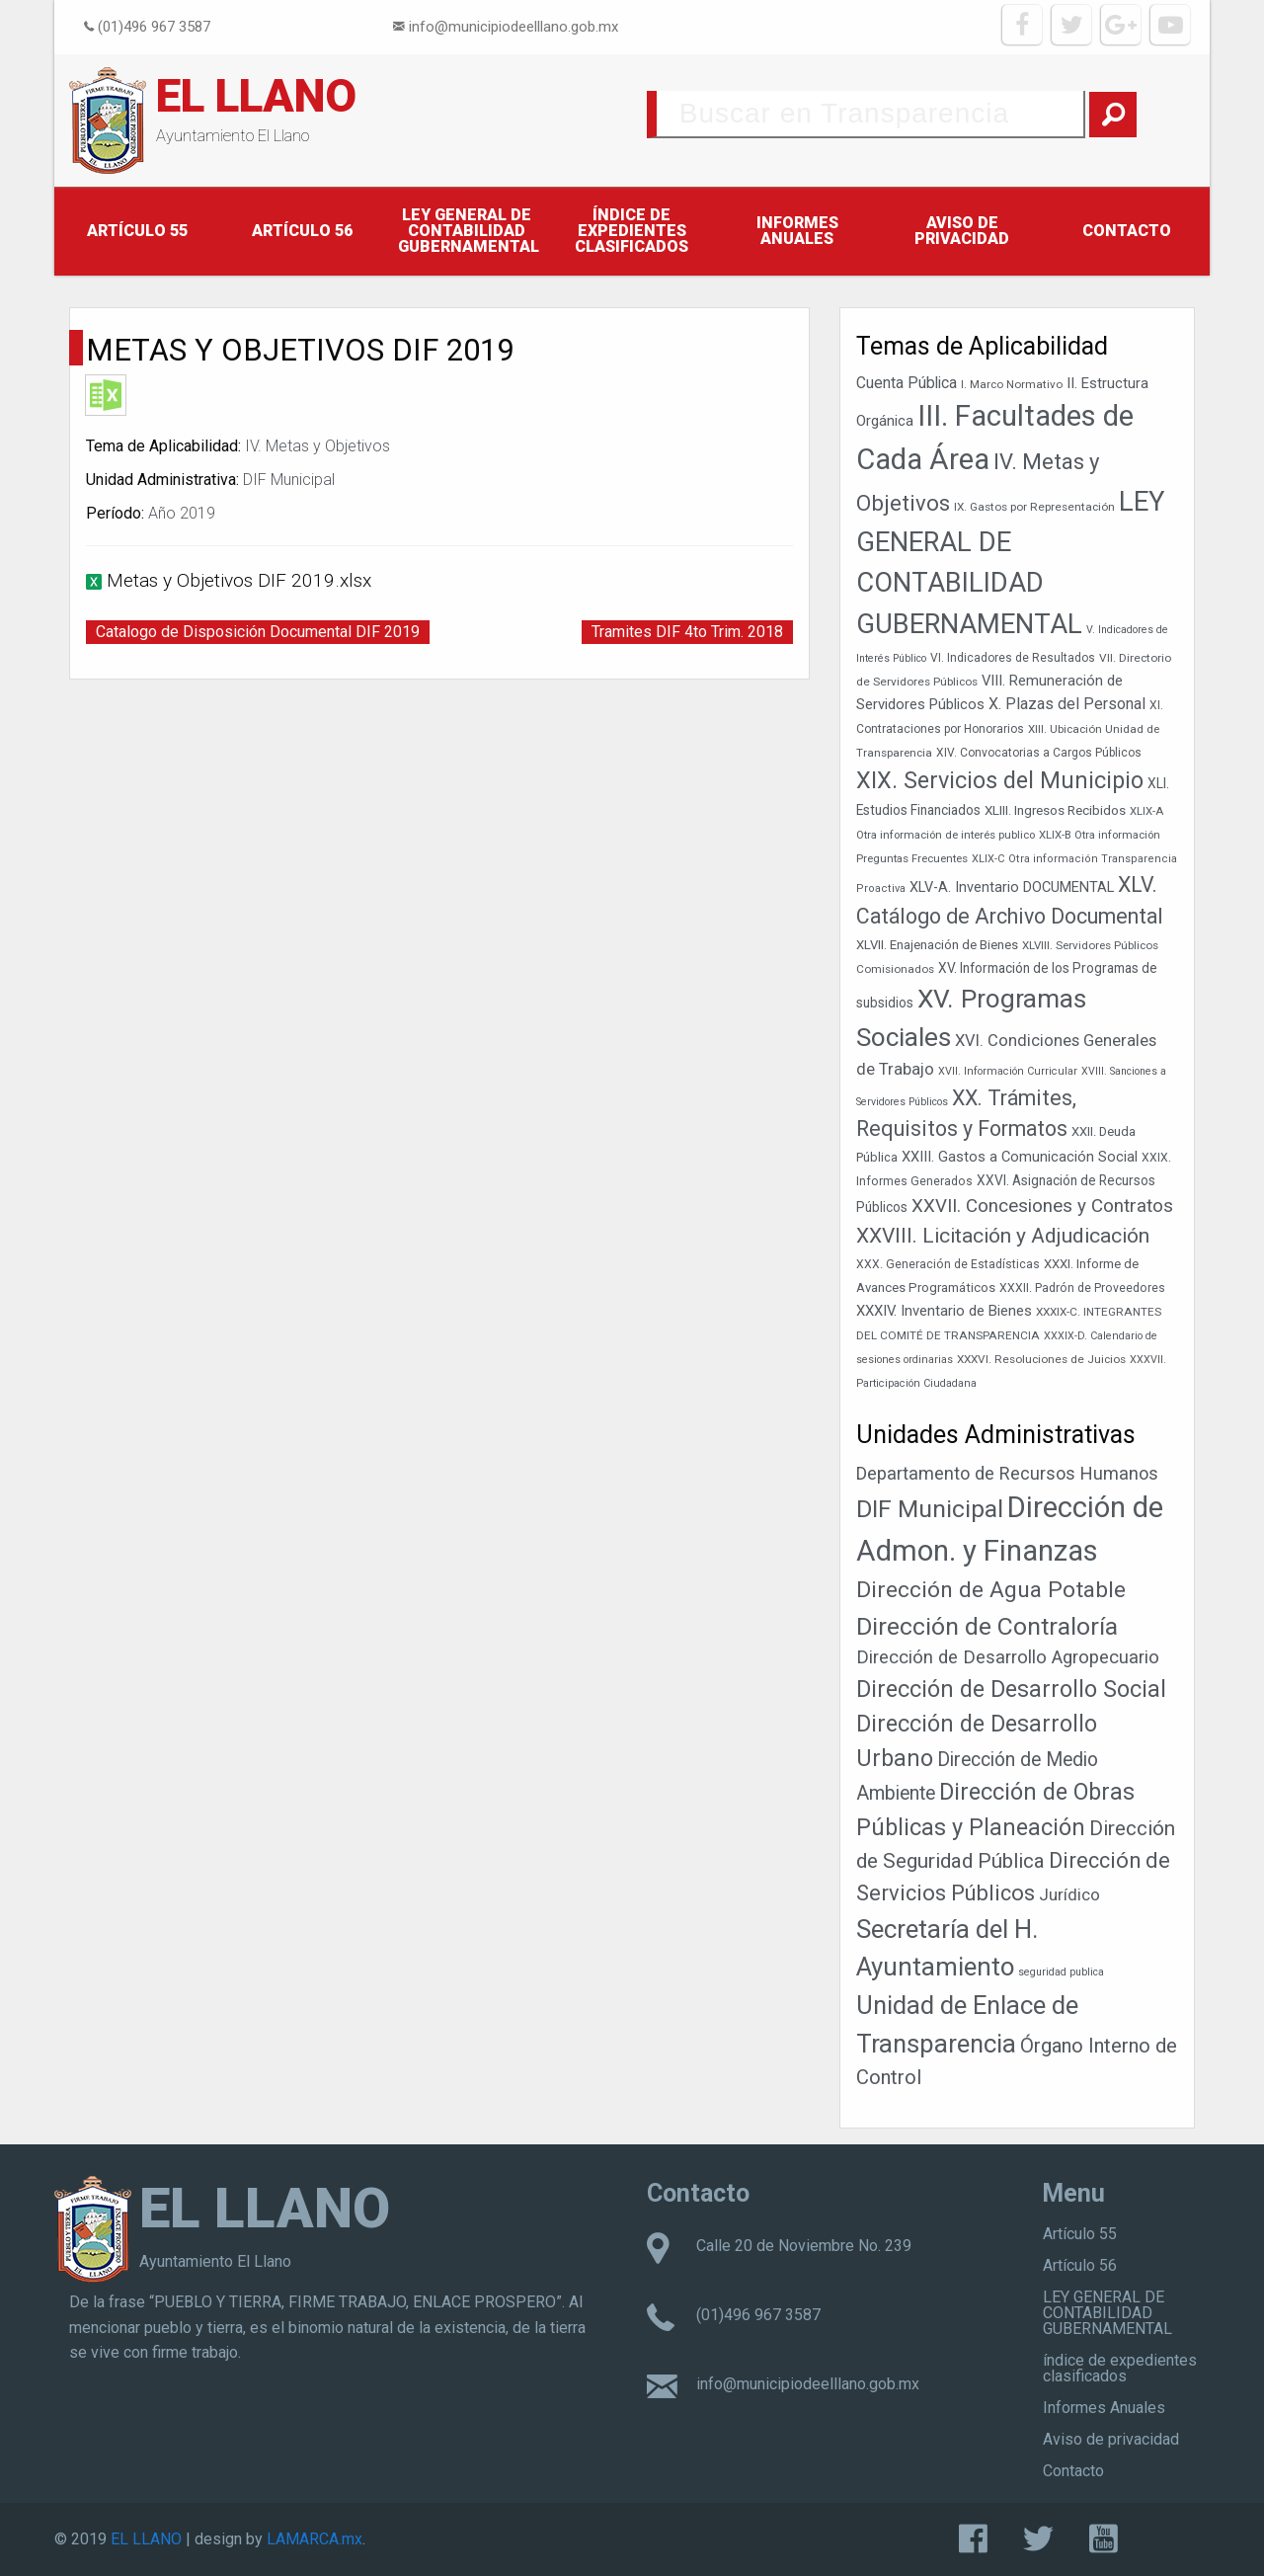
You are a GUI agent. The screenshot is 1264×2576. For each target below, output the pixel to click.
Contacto (1126, 230)
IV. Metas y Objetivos (317, 446)
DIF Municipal (289, 479)
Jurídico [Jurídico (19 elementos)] (1069, 1894)
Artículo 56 (302, 230)
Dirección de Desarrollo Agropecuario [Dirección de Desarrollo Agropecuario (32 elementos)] (1007, 1657)
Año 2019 (181, 513)
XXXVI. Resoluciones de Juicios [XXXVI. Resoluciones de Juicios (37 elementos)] (1041, 1359)
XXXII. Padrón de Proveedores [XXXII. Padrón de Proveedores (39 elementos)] (1082, 1288)
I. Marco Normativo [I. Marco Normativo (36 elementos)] (1012, 384)
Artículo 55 (137, 230)
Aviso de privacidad (961, 230)
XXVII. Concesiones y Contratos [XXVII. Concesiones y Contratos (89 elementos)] (1042, 1206)
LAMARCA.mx (314, 2539)
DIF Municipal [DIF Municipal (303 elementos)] (929, 1508)
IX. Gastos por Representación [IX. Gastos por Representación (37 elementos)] (1034, 507)
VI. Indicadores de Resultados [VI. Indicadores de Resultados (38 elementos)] (1012, 658)
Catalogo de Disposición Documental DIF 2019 (258, 631)
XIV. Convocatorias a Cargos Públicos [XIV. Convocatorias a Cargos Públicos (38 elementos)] (1039, 753)
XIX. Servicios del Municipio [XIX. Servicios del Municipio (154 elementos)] (1000, 780)
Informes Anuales (797, 230)
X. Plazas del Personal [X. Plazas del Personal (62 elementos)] (1067, 703)
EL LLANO (256, 95)
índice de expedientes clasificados (631, 230)
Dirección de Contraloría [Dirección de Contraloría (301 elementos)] (987, 1626)
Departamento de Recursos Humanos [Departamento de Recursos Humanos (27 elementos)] (1007, 1473)
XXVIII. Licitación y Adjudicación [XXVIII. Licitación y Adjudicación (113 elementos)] (1002, 1236)
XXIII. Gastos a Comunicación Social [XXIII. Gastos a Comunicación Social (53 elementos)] (1020, 1157)
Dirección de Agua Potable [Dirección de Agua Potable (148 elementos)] (991, 1589)
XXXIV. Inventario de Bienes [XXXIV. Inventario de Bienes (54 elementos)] (944, 1311)
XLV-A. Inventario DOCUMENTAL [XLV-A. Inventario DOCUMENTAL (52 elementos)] (1011, 887)
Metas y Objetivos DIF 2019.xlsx (239, 580)
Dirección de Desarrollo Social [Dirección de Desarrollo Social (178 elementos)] (1011, 1689)
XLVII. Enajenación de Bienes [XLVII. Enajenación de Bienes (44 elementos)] (937, 944)
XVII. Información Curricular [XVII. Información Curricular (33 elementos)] (1007, 1071)
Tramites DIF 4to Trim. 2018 (687, 631)
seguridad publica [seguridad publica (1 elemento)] (1061, 1972)
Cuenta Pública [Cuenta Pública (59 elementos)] (906, 383)
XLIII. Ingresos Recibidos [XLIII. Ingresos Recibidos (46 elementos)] (1055, 810)
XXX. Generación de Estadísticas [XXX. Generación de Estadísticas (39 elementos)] (948, 1264)
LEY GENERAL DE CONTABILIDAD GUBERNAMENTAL (468, 230)
